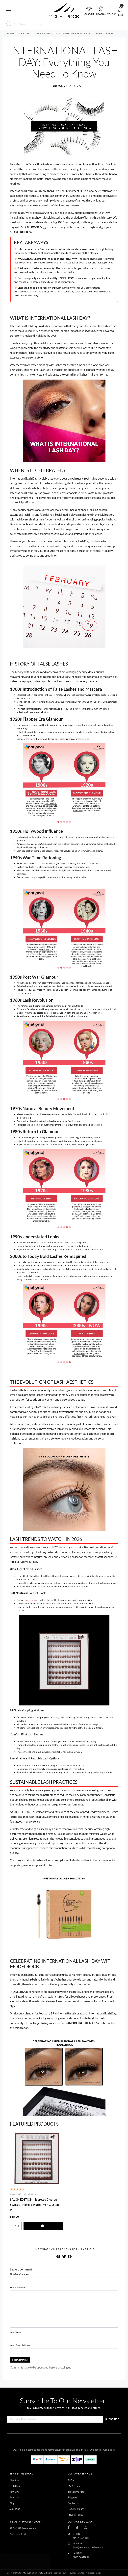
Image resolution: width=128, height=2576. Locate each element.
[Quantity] (16, 2225)
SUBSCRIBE (112, 2419)
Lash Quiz (89, 13)
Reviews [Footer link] (14, 2491)
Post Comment (19, 2359)
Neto (74, 2573)
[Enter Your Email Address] (55, 2419)
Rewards (101, 13)
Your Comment (18, 2287)
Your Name (16, 2332)
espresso (29, 1599)
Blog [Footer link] (11, 2503)
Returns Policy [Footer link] (76, 2508)
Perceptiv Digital (94, 2573)
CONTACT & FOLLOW (80, 2521)
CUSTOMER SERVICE (80, 2473)
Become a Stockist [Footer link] (19, 2534)
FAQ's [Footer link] (71, 2480)
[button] (17, 10)
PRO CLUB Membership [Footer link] (22, 2528)
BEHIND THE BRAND (21, 2473)
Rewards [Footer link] (14, 2497)
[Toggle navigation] (10, 10)
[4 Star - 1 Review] (17, 2189)
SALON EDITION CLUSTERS (24, 2193)
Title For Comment (19, 2274)
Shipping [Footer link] (72, 2497)
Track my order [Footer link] (76, 2491)
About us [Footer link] (14, 2480)
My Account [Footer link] (74, 2485)
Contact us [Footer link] (73, 2503)
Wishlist (111, 13)
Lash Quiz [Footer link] (14, 2485)
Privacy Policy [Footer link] (75, 2514)
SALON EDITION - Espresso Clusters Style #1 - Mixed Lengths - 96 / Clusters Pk (35, 2205)
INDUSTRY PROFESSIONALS (25, 2521)
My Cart (120, 13)
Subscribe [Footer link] (14, 2508)
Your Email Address (20, 2345)
